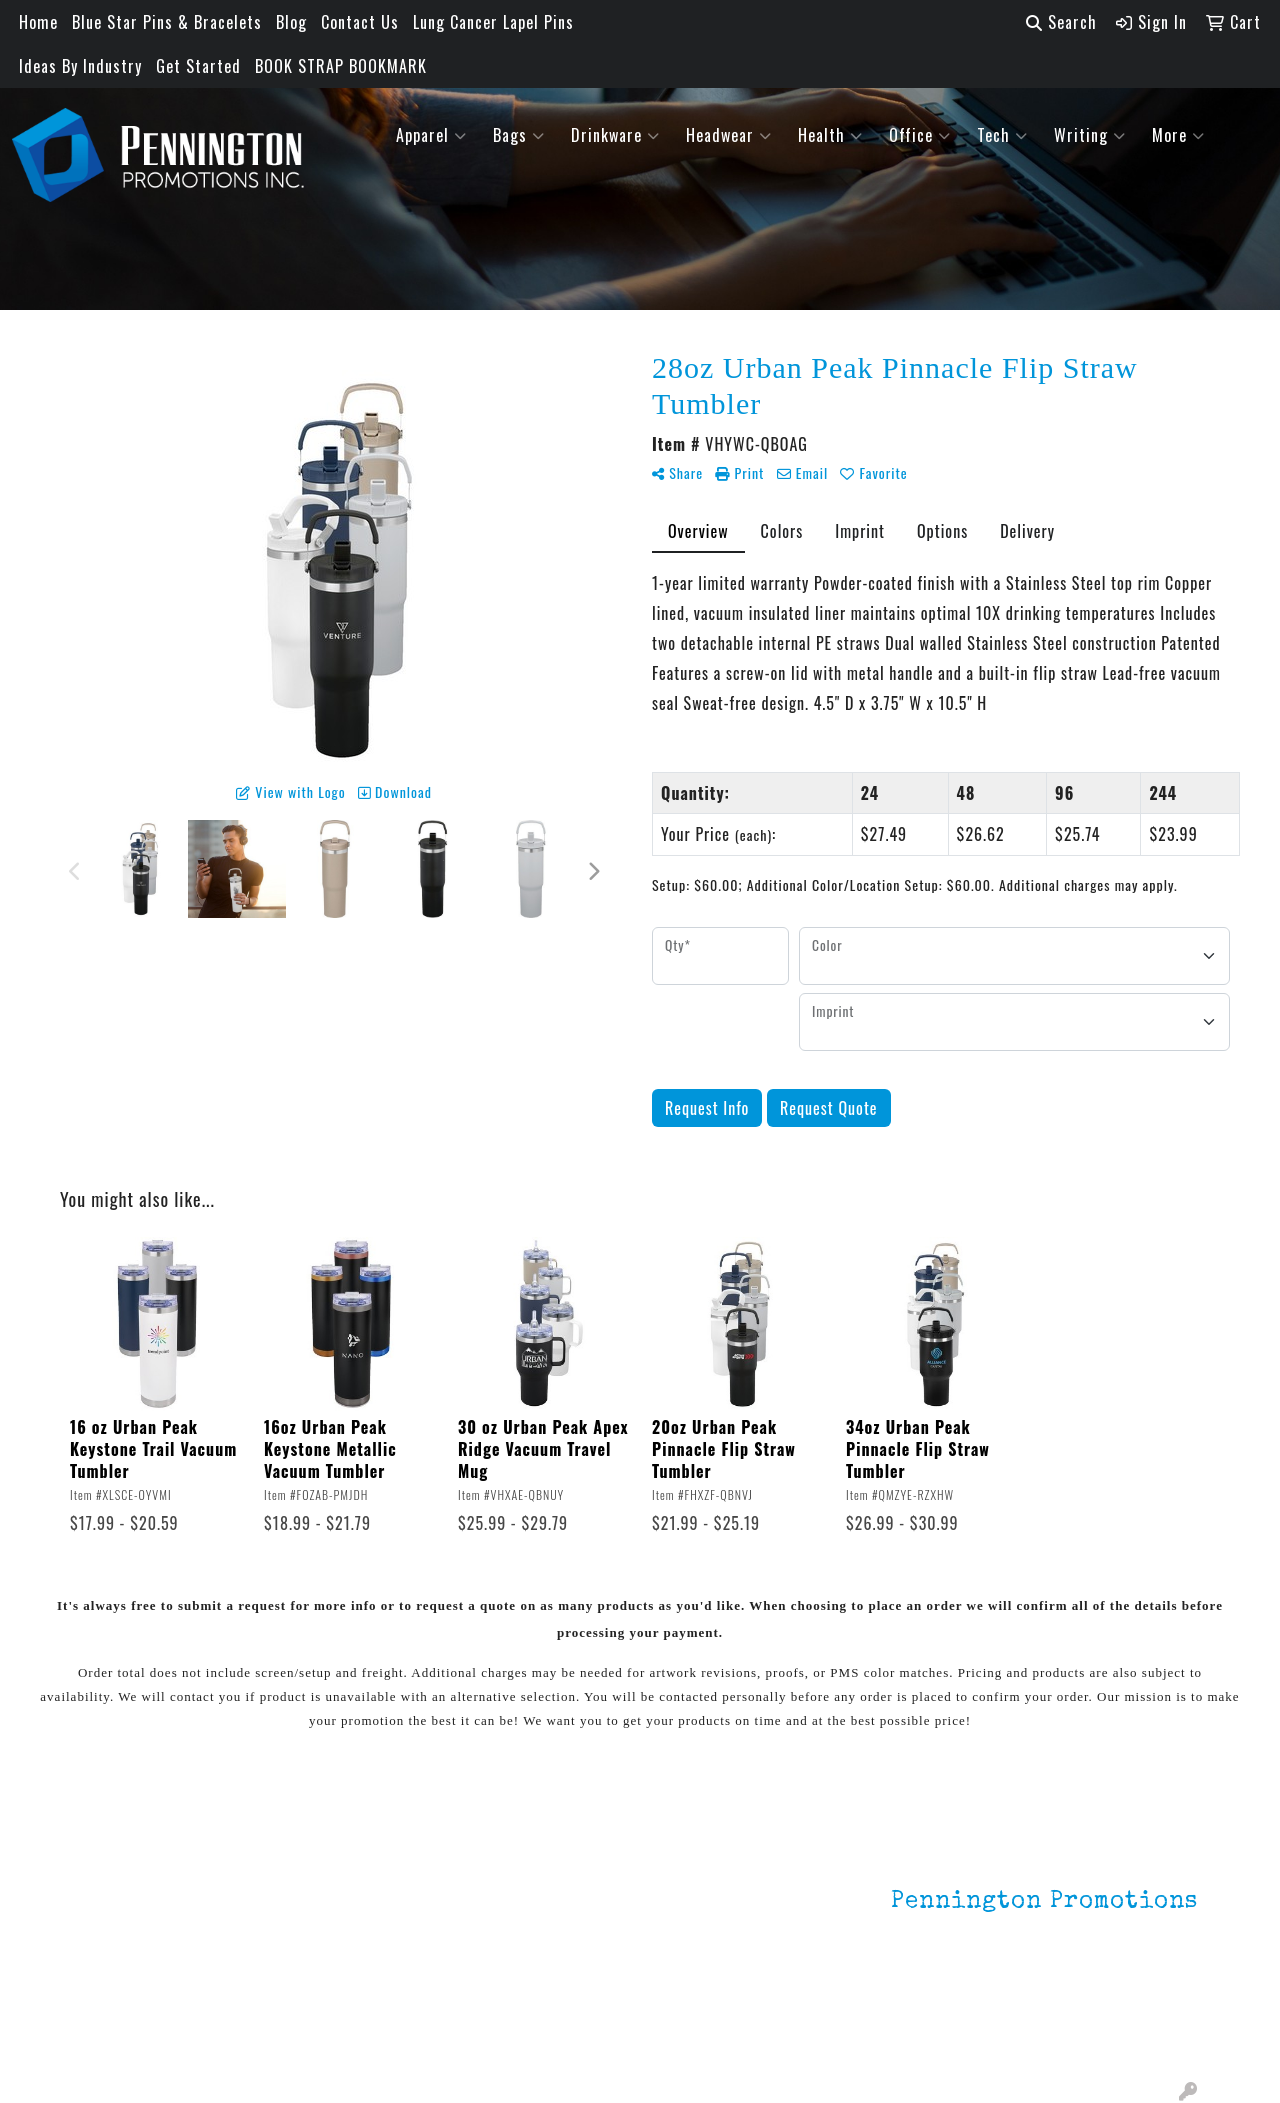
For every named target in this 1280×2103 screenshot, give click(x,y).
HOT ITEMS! (312, 1948)
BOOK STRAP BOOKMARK (341, 66)
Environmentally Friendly (327, 1908)
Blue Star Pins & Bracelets (167, 22)
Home (38, 22)
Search (1061, 22)
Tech (1002, 135)
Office (920, 135)
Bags (519, 135)
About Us (113, 1896)
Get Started (198, 66)
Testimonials (127, 1952)
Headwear (729, 135)
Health (830, 135)
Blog (291, 22)
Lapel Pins (307, 1868)
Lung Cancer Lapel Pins (493, 22)
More (1178, 135)
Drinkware (615, 135)
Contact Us (360, 22)
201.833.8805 (1149, 2011)
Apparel (431, 135)
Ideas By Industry (80, 66)
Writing (1090, 135)
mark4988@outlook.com (1111, 2035)
